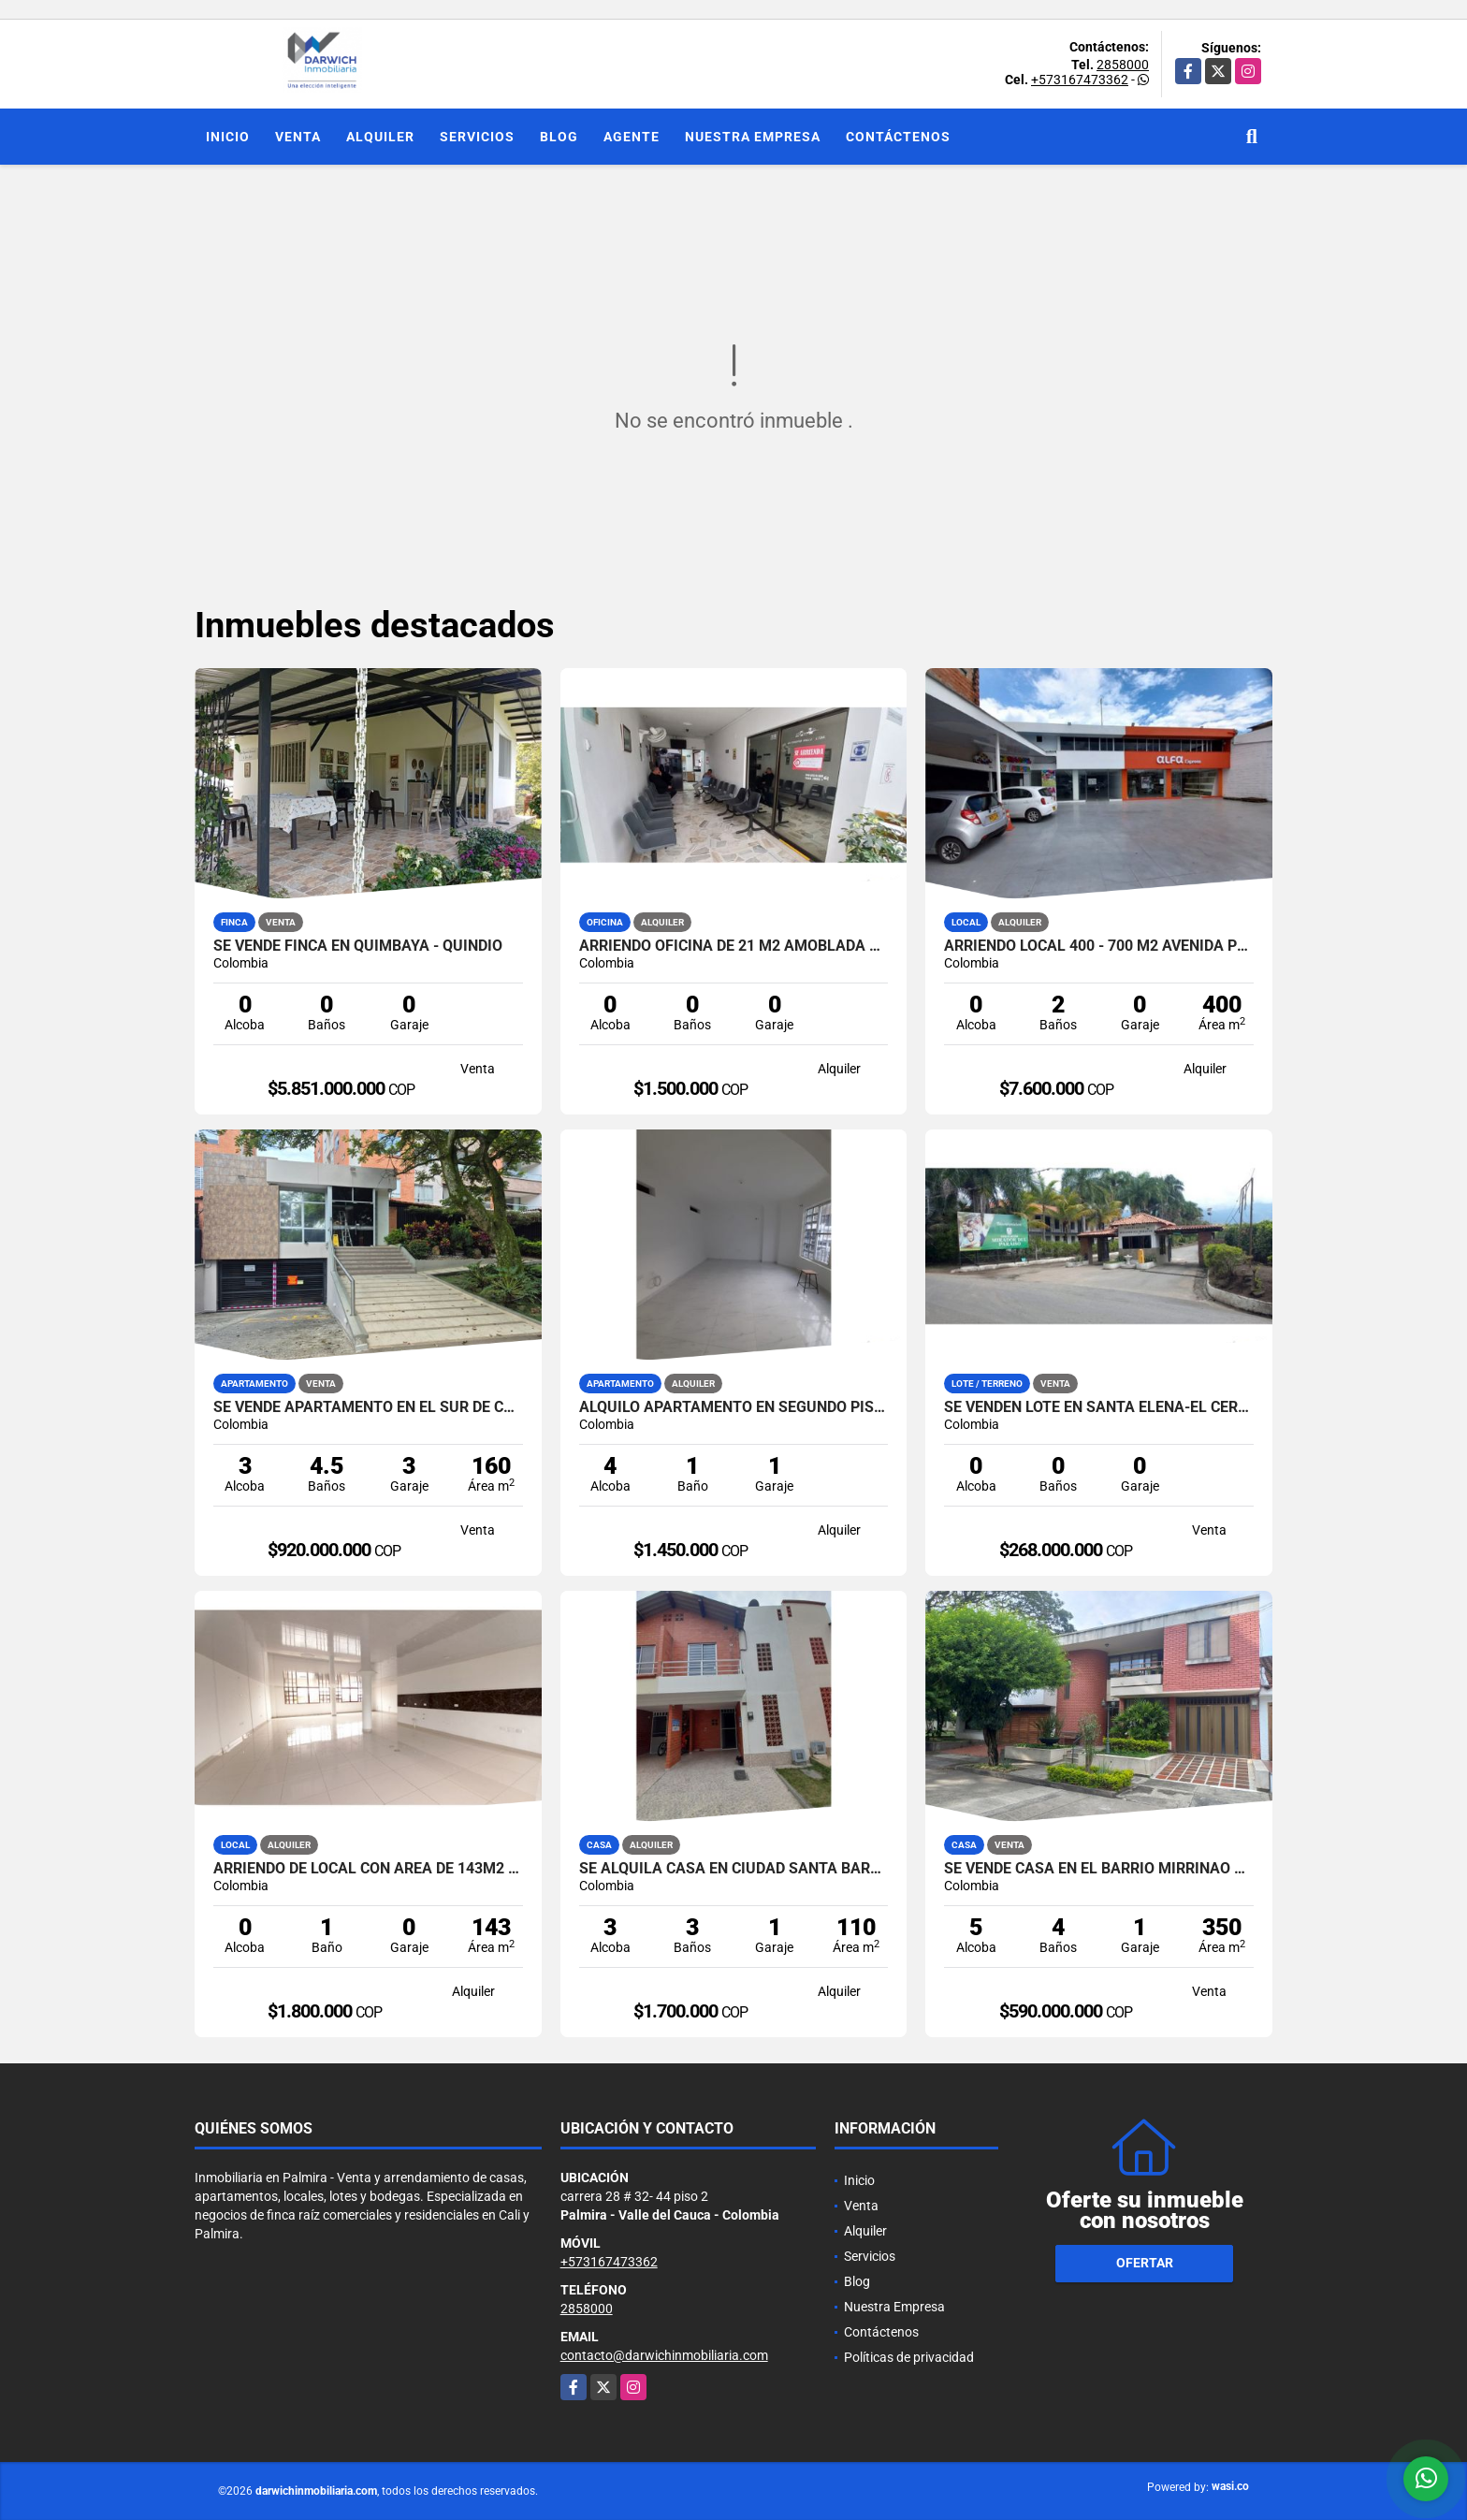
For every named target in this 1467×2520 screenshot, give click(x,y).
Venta (298, 136)
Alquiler (380, 136)
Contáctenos (898, 136)
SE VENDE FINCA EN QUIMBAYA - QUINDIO (357, 946)
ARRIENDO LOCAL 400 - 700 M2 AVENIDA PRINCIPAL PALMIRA (1099, 946)
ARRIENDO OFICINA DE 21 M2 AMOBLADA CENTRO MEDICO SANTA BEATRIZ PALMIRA (734, 946)
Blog (559, 136)
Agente (631, 136)
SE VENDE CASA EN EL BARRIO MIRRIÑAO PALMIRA (1099, 1868)
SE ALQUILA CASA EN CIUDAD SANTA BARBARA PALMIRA (734, 1868)
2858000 (1123, 64)
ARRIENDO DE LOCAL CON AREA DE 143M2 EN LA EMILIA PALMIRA (368, 1868)
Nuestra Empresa (753, 136)
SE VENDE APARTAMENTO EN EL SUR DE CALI (368, 1407)
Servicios (477, 136)
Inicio (228, 136)
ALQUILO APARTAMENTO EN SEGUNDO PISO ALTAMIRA (734, 1407)
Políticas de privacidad (909, 2357)
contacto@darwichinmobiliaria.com (664, 2355)
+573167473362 (1079, 79)
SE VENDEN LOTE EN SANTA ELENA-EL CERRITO (1099, 1407)
